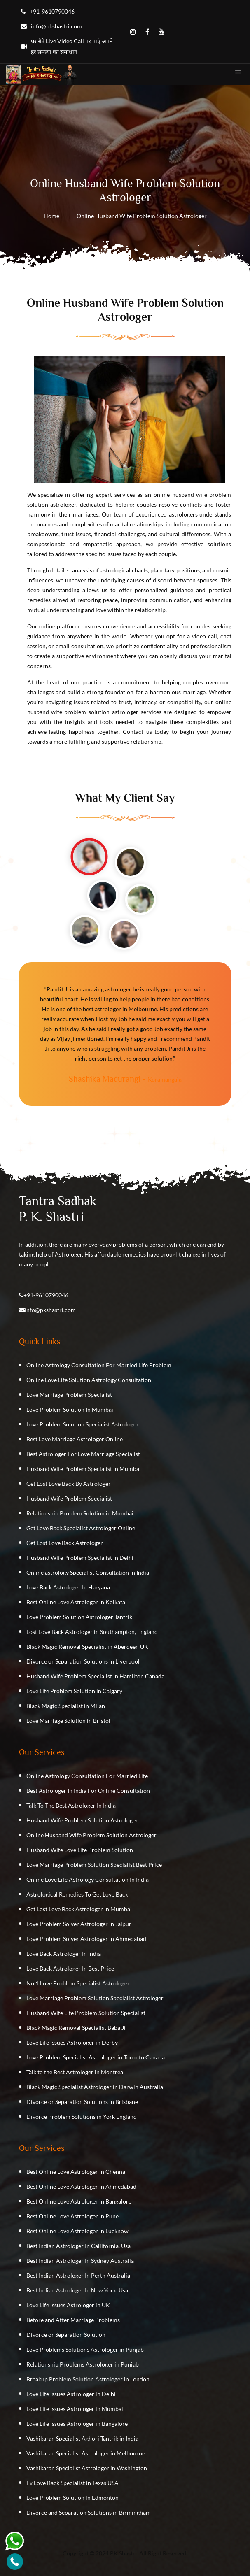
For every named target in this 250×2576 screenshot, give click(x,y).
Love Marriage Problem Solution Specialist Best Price (94, 1864)
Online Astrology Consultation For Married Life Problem (98, 1364)
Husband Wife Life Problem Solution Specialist (85, 2012)
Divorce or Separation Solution (65, 2334)
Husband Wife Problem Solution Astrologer (82, 1820)
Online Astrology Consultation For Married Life (87, 1775)
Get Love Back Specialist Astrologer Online (80, 1527)
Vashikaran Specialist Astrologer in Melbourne (85, 2453)
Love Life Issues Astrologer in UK (68, 2304)
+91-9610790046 (45, 1294)
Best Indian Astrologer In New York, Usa (77, 2290)
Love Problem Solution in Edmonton (72, 2497)
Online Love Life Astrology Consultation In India (87, 1879)
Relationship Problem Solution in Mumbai (79, 1513)
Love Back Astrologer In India (63, 1953)
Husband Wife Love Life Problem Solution (79, 1849)
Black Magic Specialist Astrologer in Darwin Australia (94, 2086)
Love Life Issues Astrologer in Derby (72, 2042)
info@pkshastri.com (50, 1309)
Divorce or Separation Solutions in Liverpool (83, 1661)
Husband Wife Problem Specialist (69, 1498)
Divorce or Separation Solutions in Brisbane (82, 2101)
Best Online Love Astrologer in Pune (72, 2216)
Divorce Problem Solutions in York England (81, 2116)
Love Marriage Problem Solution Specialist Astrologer (95, 1997)
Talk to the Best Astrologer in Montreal (75, 2072)
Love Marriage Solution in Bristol (68, 1720)
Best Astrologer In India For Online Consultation (88, 1790)
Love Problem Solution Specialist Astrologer (82, 1424)
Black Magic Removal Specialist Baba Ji (76, 2027)
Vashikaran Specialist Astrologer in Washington (86, 2467)
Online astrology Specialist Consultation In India (87, 1572)
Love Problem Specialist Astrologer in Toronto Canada (95, 2057)
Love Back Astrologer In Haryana (68, 1587)
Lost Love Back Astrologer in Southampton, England (92, 1631)
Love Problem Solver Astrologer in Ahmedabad (86, 1938)
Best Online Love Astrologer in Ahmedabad (81, 2186)
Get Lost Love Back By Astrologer (68, 1483)
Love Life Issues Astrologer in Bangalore (77, 2423)
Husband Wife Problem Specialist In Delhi (79, 1557)
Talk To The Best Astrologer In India (71, 1805)
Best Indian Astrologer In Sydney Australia (80, 2260)
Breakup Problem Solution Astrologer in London (88, 2379)
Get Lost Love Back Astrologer (64, 1542)
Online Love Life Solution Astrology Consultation (88, 1379)
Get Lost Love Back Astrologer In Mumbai (79, 1909)
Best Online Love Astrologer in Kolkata (75, 1602)
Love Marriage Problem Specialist (69, 1394)
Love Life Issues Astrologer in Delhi (71, 2393)
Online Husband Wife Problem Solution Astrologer (91, 1834)
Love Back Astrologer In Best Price (70, 1968)
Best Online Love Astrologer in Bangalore (78, 2201)
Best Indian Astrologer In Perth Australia (78, 2275)
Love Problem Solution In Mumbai (69, 1409)
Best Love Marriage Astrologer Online (74, 1439)
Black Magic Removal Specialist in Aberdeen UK (87, 1646)
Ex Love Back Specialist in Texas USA (72, 2482)
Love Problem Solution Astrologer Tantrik (79, 1616)
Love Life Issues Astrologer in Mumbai (74, 2408)
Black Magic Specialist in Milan (65, 1705)
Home (51, 215)
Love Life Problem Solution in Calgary (74, 1690)
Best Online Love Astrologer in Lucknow (77, 2230)
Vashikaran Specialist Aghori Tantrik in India (82, 2438)
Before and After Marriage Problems (73, 2319)
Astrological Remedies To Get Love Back (77, 1894)
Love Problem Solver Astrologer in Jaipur (78, 1923)
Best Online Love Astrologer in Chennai (76, 2171)
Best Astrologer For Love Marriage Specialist (83, 1453)
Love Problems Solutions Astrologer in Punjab (85, 2349)
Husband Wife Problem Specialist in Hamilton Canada (95, 1676)
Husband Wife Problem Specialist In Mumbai (83, 1468)
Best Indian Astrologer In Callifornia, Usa (78, 2245)
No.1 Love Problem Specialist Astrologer (78, 1983)
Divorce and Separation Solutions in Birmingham (88, 2512)
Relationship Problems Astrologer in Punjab (82, 2364)
